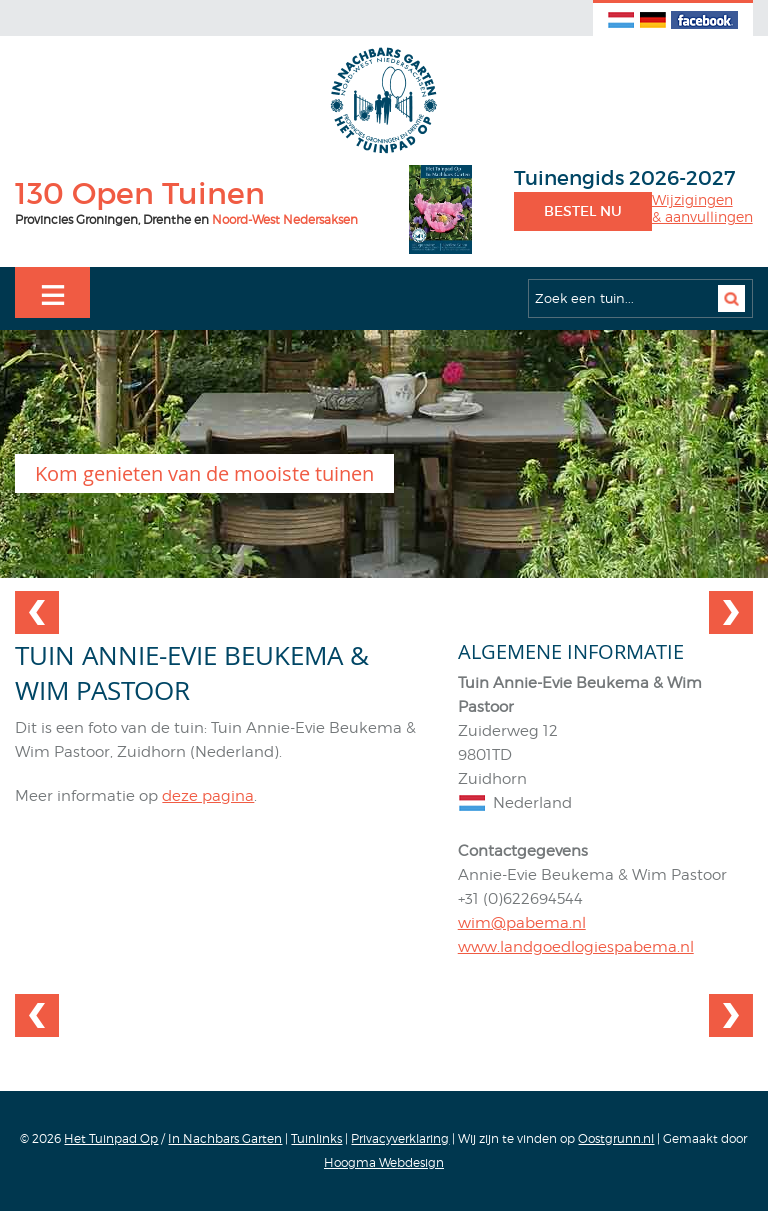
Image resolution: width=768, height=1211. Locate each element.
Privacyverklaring (400, 1138)
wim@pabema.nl (522, 923)
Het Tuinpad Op (111, 1138)
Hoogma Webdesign (384, 1162)
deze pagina (208, 796)
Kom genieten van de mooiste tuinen (204, 473)
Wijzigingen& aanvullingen (702, 208)
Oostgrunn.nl (616, 1138)
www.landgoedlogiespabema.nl (576, 947)
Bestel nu (583, 211)
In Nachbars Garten (225, 1138)
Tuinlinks (316, 1138)
